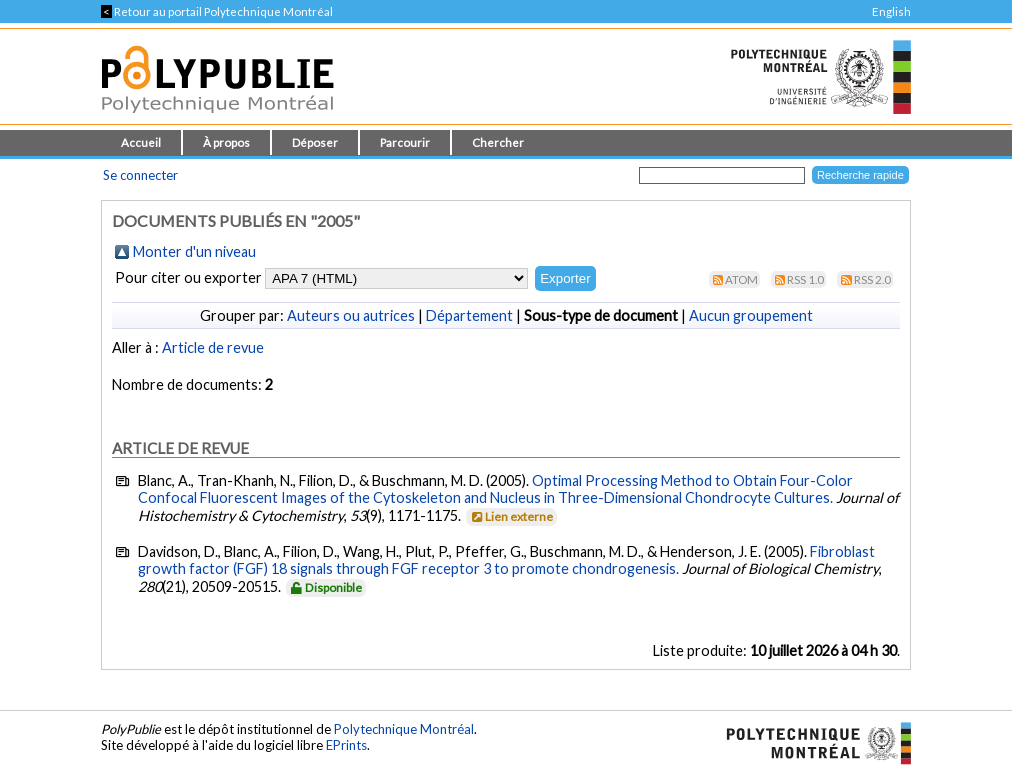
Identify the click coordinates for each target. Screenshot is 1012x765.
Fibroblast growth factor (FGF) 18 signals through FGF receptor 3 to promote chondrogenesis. (506, 560)
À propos (226, 142)
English (891, 11)
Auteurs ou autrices (351, 315)
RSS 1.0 (805, 279)
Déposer (315, 142)
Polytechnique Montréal (404, 729)
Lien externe (510, 516)
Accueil (141, 142)
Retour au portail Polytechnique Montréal (217, 11)
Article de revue (213, 347)
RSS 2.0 (872, 279)
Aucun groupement (751, 315)
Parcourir (405, 142)
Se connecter (140, 175)
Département (469, 315)
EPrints (346, 745)
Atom (741, 279)
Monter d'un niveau (194, 251)
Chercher (498, 142)
